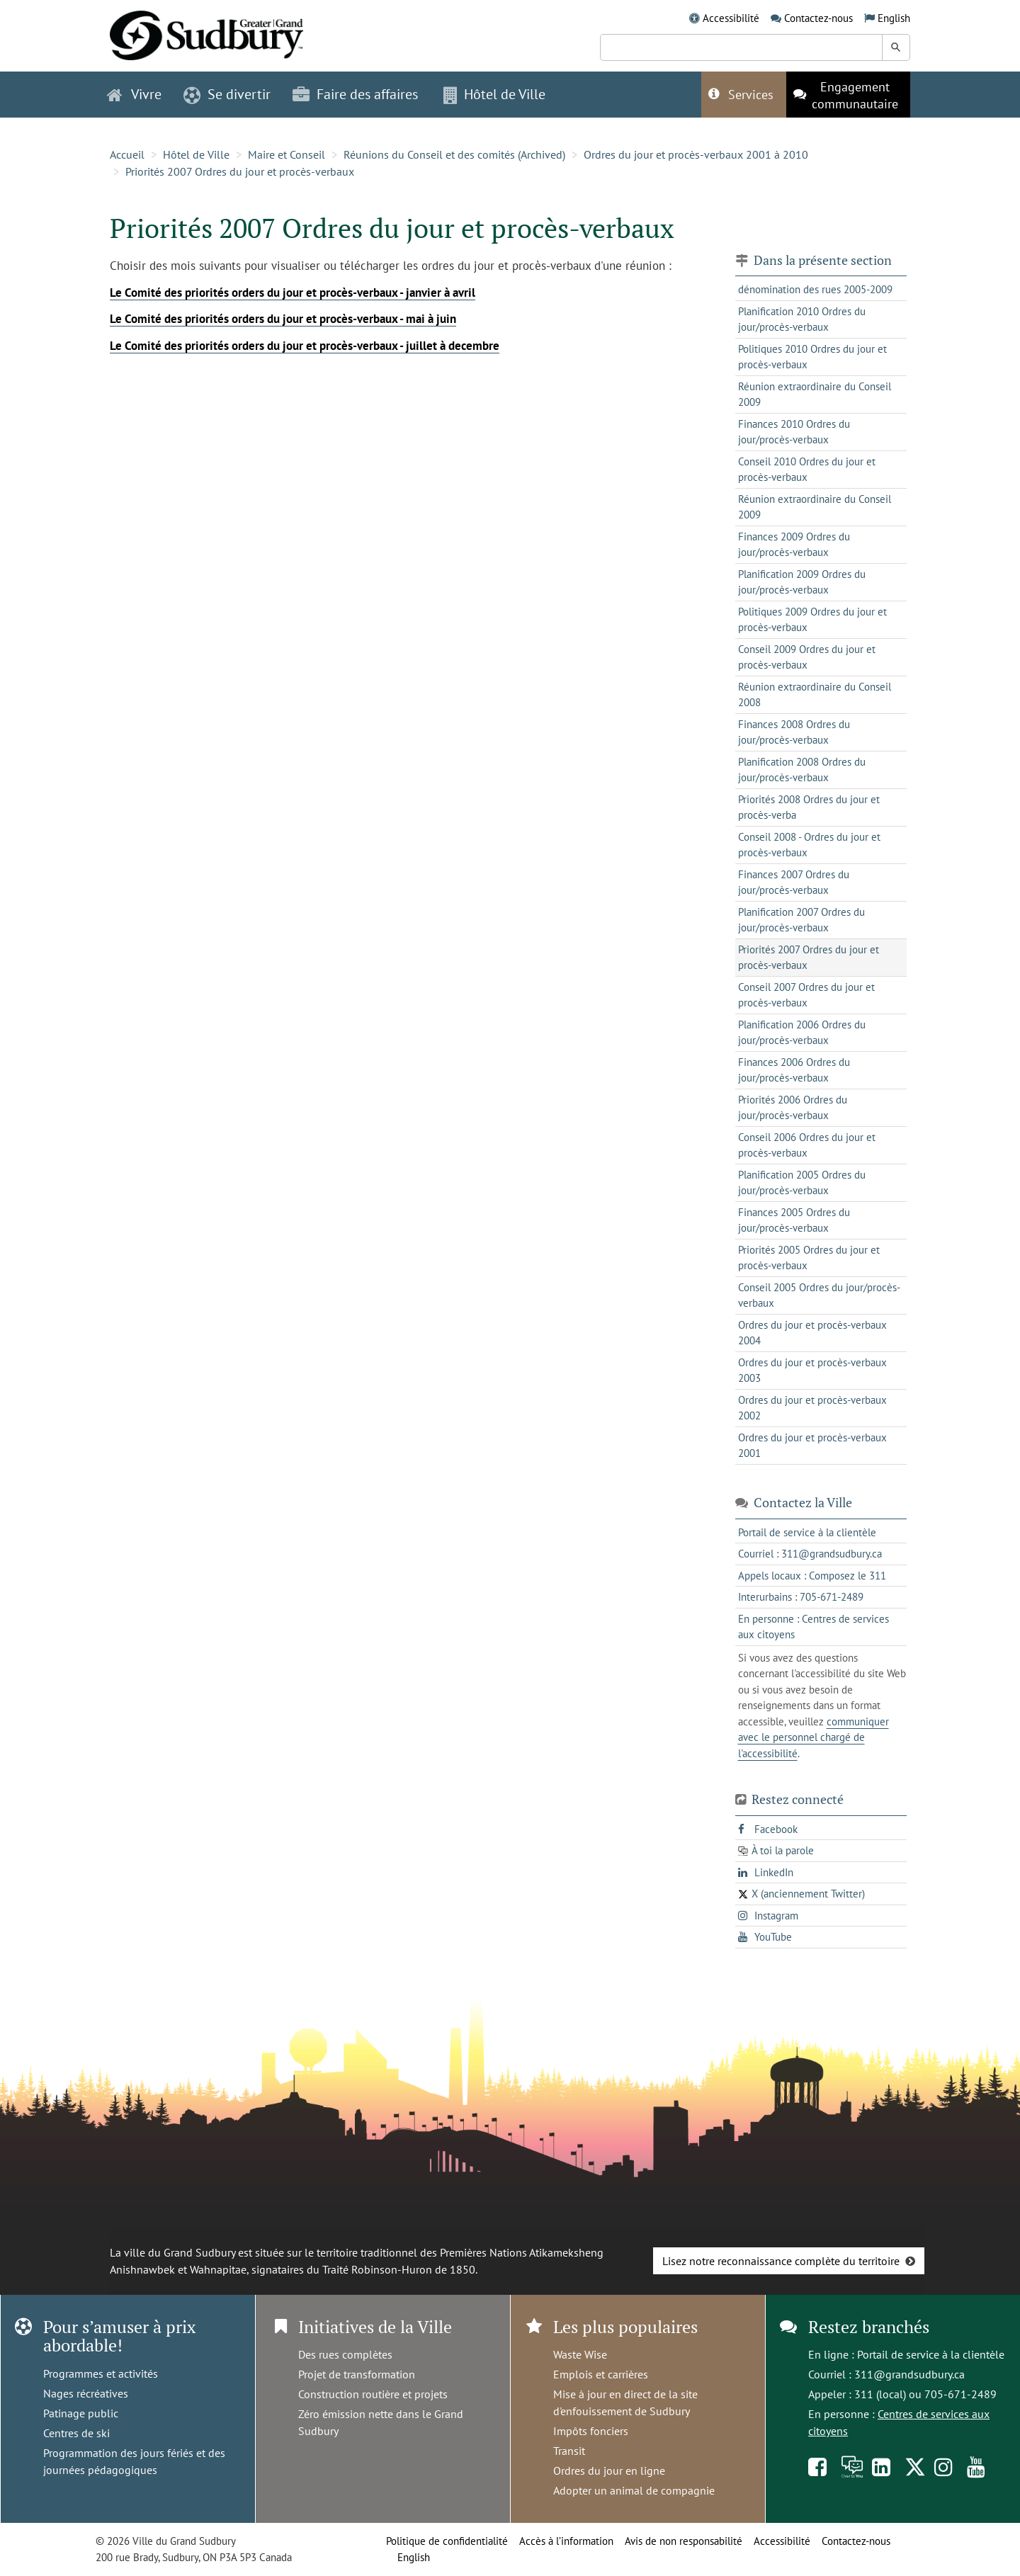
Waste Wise (580, 2354)
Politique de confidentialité (447, 2541)
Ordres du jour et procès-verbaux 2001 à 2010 (696, 154)
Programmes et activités (100, 2373)
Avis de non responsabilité (683, 2541)
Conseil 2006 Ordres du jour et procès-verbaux (807, 1145)
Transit (569, 2451)
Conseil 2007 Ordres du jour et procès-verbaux (806, 995)
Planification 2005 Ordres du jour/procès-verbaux (802, 1183)
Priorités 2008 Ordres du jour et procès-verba (809, 807)
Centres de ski (76, 2433)
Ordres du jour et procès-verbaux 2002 (812, 1408)
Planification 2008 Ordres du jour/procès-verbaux (802, 770)
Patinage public (80, 2413)
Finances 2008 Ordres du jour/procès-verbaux (794, 732)
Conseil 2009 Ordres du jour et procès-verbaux (807, 657)
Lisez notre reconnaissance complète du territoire (781, 2261)
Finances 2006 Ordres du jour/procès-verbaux (794, 1070)
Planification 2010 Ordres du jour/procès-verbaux (802, 319)
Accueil (127, 154)
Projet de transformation (356, 2374)
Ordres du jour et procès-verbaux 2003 (812, 1370)
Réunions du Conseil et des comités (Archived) (454, 154)
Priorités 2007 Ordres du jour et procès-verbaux (239, 171)
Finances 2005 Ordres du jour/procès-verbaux (794, 1220)
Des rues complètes (345, 2354)
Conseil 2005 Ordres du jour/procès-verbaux (819, 1295)
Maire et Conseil (286, 154)
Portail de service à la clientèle (930, 2354)
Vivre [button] (134, 94)
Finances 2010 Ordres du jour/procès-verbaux (794, 432)
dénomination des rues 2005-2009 (815, 289)
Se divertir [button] (227, 94)
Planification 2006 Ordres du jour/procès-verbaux (802, 1033)
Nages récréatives (85, 2393)
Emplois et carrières (600, 2374)
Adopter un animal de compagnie (634, 2490)
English (894, 18)
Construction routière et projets (373, 2394)
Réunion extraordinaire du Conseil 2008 (814, 695)
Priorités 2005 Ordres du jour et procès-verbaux (809, 1258)
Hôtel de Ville (196, 154)
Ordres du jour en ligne (609, 2470)
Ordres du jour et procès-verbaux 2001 (812, 1445)
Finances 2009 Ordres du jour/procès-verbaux (794, 545)
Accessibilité (731, 18)
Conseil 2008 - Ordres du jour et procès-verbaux (809, 845)
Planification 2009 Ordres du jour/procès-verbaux (802, 582)
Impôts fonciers (590, 2431)
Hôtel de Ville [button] (494, 94)
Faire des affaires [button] (355, 94)
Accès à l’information (566, 2541)
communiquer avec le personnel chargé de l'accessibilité (813, 1737)
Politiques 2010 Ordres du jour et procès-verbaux (812, 357)
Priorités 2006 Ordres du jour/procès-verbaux (792, 1108)
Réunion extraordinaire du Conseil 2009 (814, 394)
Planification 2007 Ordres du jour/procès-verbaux (801, 920)
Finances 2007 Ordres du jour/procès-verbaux (793, 882)
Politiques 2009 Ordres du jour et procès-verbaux (812, 620)
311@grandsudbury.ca (909, 2374)
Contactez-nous (818, 18)
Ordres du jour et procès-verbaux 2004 (812, 1333)
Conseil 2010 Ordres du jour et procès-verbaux (807, 469)
